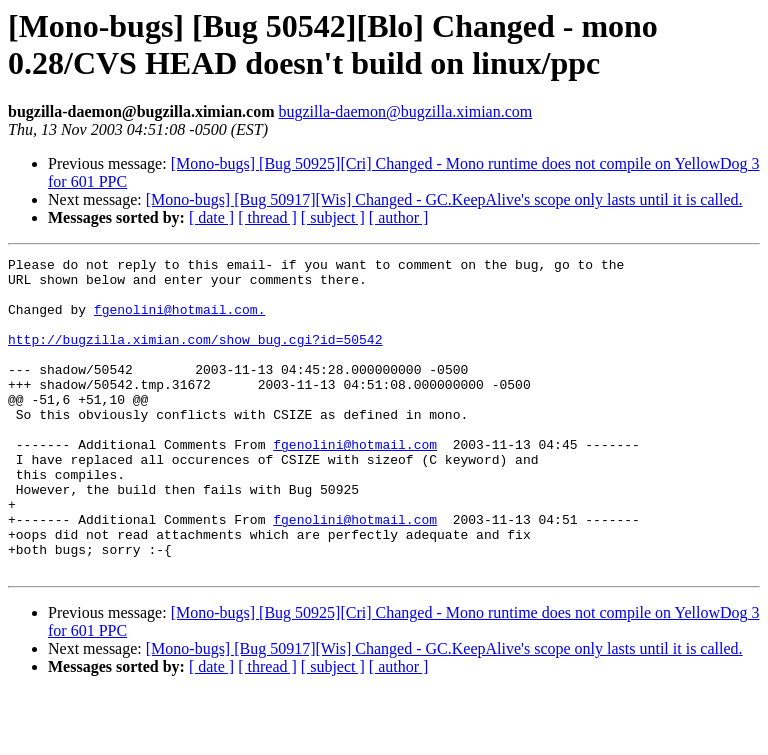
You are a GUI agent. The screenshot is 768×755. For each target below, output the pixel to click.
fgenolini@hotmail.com (355, 483)
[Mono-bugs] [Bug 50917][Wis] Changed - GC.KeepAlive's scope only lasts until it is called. (444, 199)
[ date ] (211, 217)
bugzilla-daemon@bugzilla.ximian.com (405, 111)
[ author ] (399, 217)
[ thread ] (267, 217)
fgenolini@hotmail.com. (180, 321)
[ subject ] (333, 217)
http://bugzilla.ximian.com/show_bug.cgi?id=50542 (195, 357)
